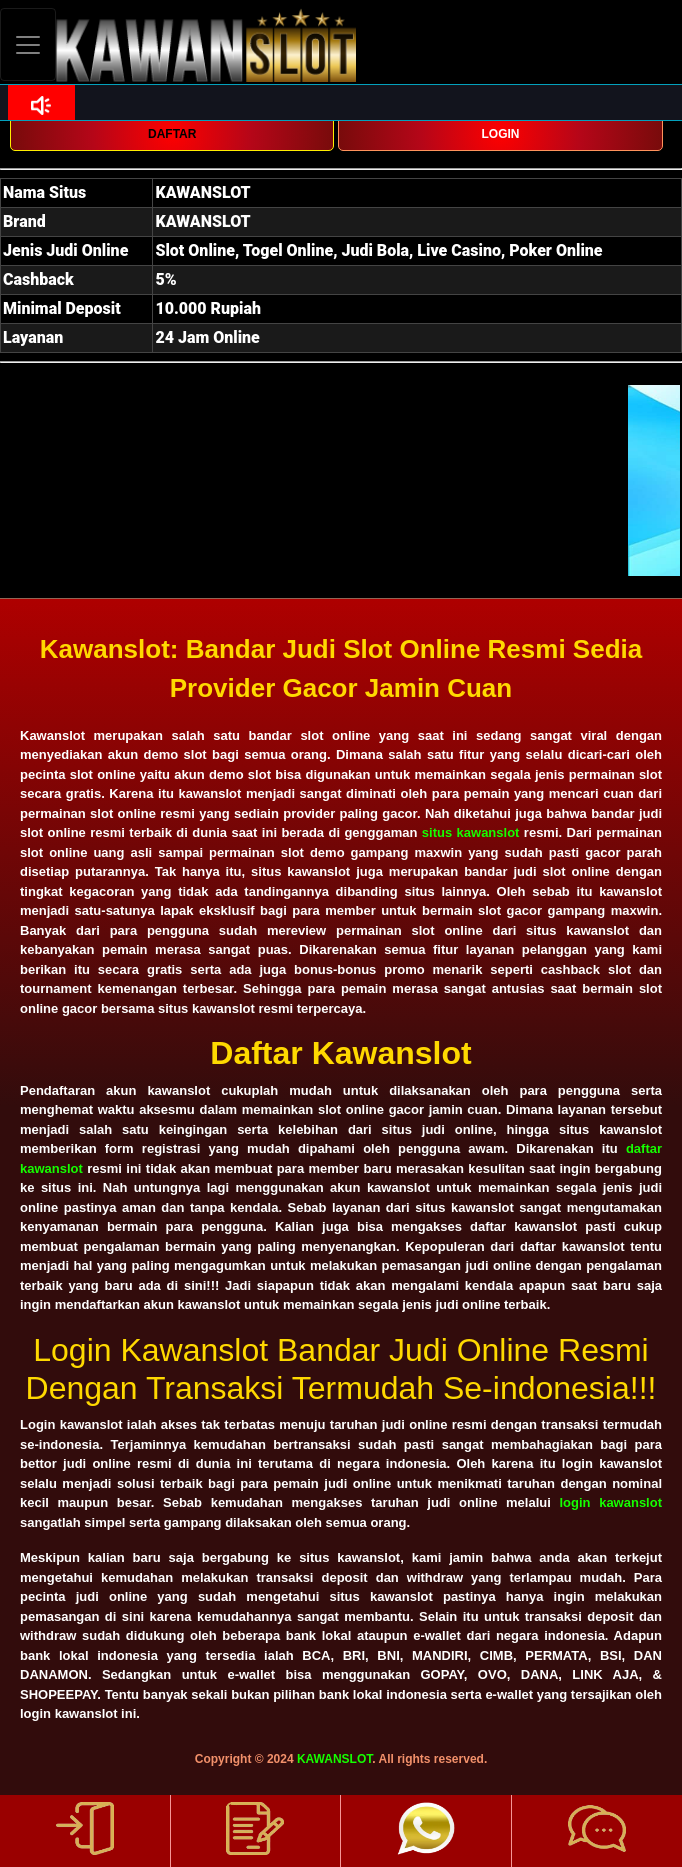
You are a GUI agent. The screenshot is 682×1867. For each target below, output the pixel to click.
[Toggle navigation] (28, 44)
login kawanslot (610, 1502)
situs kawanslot (471, 832)
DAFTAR (172, 134)
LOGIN (501, 134)
